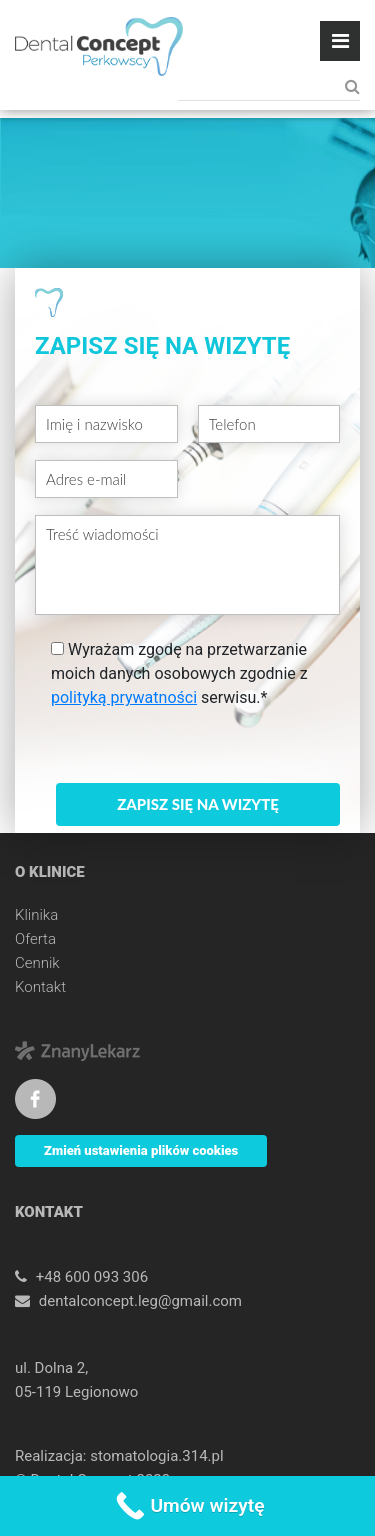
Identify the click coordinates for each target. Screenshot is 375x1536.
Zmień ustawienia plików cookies (141, 1150)
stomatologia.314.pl (156, 1456)
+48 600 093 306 (92, 1277)
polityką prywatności (124, 697)
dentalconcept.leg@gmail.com (140, 1301)
